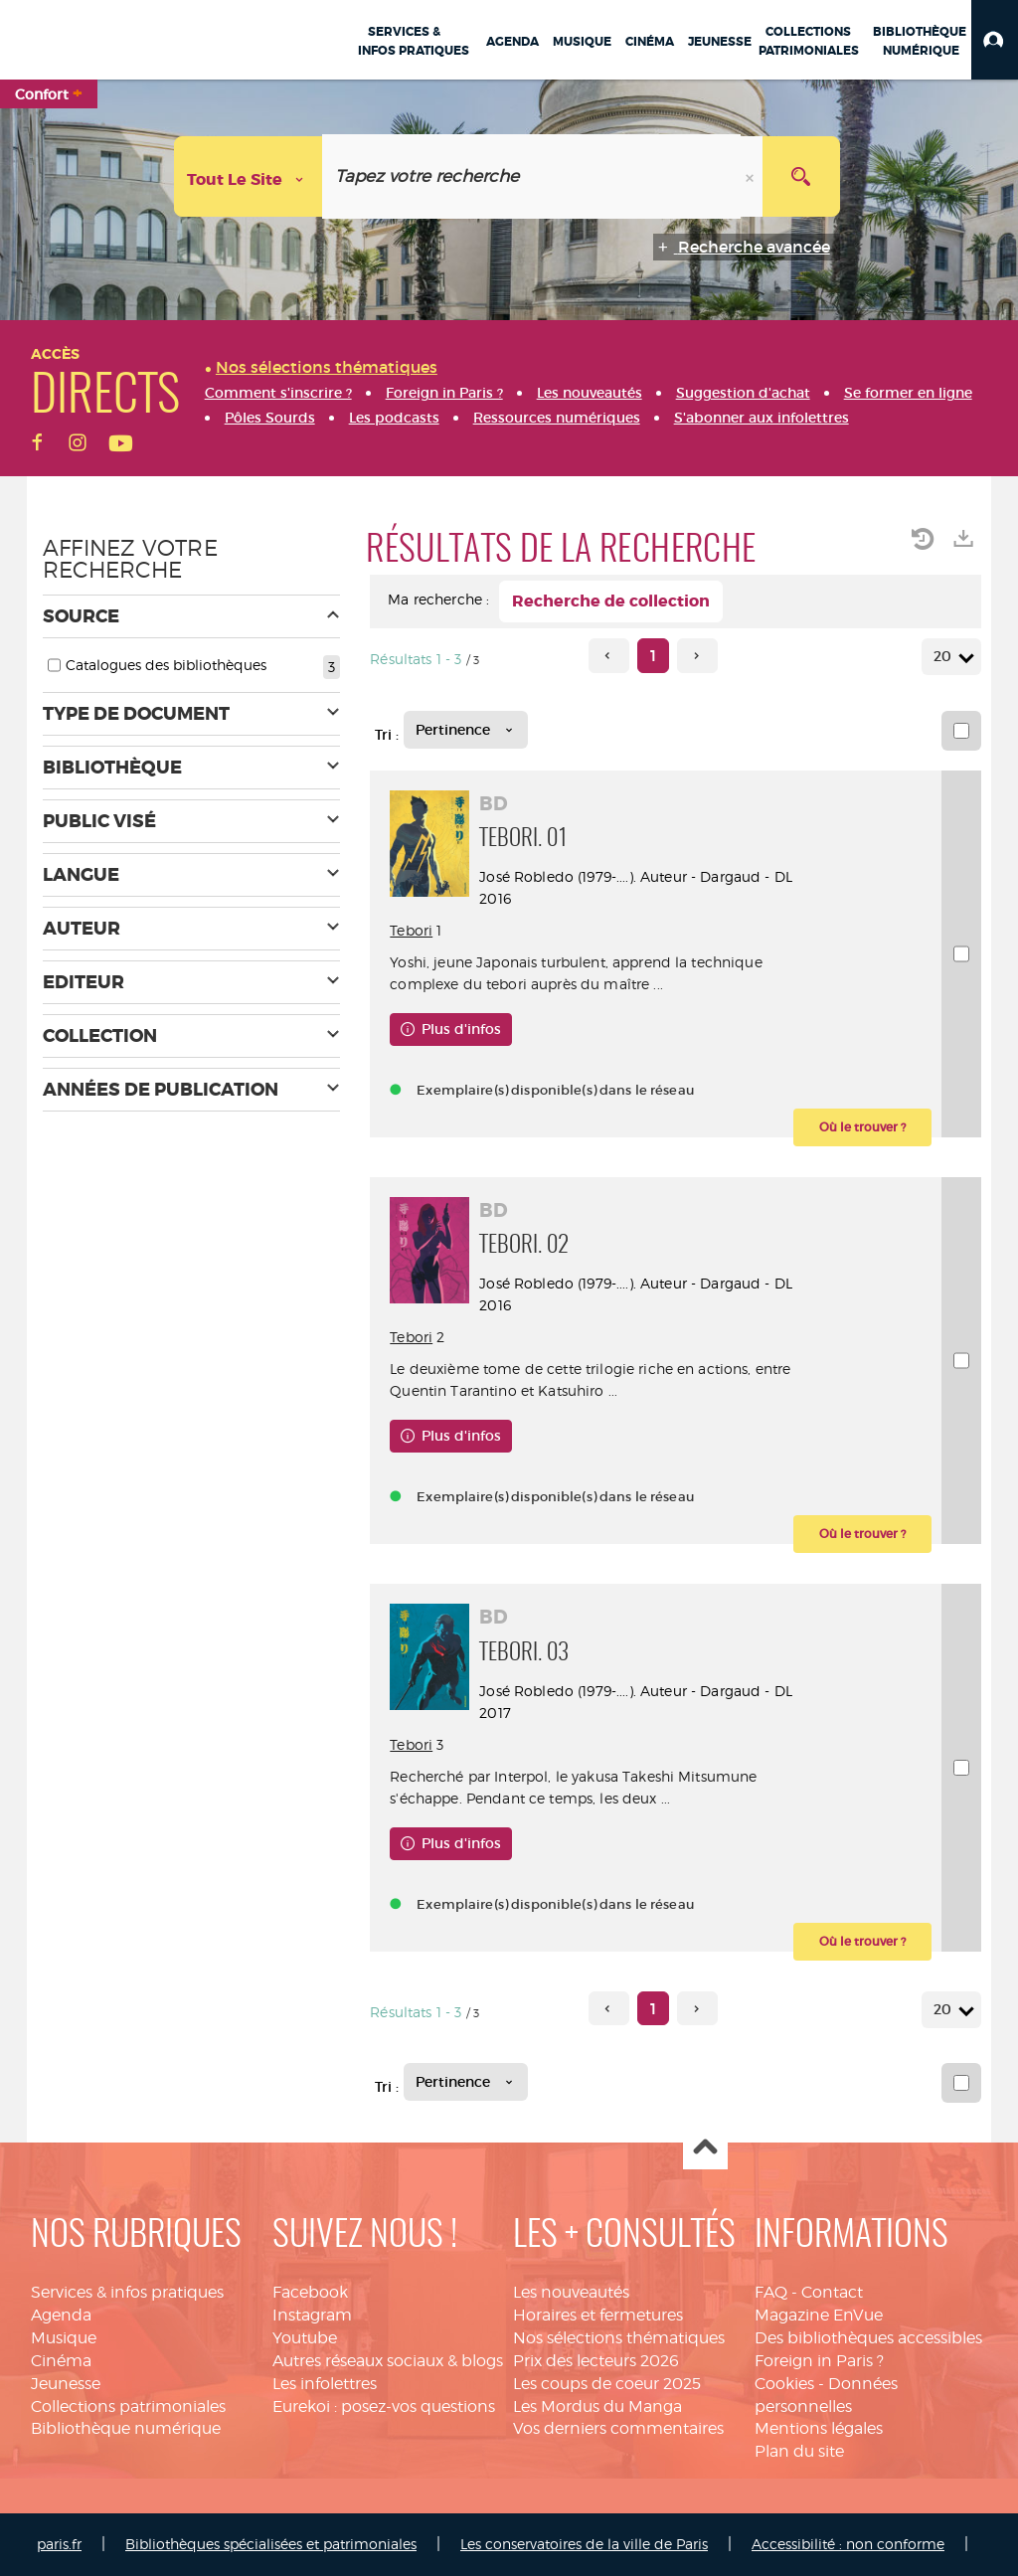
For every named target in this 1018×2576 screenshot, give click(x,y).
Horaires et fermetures (598, 2315)
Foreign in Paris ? (819, 2360)
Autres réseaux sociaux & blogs (387, 2360)
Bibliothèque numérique (126, 2428)
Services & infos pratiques (127, 2292)
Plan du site (799, 2451)
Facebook (310, 2292)
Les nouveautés (571, 2292)
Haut (705, 2148)
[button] (994, 40)
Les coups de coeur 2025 (607, 2383)
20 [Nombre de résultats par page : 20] (945, 656)
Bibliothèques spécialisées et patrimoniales (271, 2543)
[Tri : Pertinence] (466, 730)
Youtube (304, 2337)
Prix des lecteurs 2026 (596, 2360)
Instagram (312, 2315)
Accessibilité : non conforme (848, 2543)
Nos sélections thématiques (619, 2337)
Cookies (784, 2383)
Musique (63, 2337)
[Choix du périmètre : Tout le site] (248, 176)
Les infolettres (324, 2383)
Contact (832, 2292)
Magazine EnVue (819, 2315)
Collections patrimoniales (128, 2406)
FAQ (771, 2292)
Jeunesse (65, 2383)
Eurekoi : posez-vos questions (383, 2406)
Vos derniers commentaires (618, 2428)
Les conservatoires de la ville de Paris (584, 2543)
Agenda (61, 2315)
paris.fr (59, 2543)
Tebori (411, 930)
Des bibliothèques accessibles (868, 2337)
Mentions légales (819, 2428)
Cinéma (61, 2360)
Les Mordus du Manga (597, 2406)
